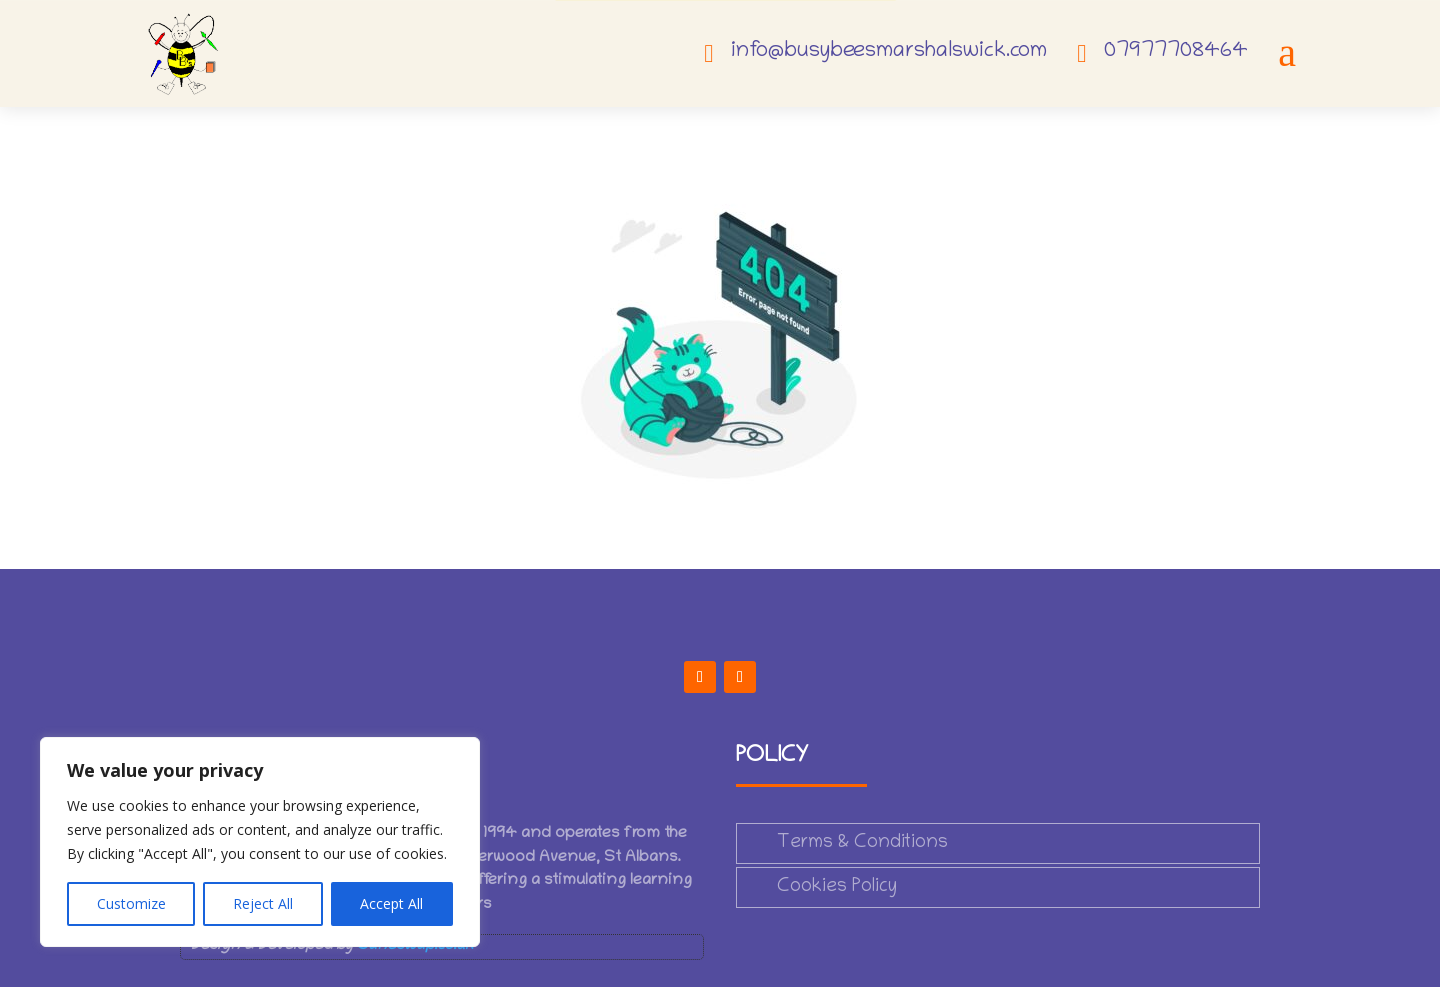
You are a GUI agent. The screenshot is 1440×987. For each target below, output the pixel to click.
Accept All (391, 903)
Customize (131, 903)
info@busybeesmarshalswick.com (889, 52)
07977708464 (1176, 52)
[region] (260, 842)
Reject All (263, 903)
